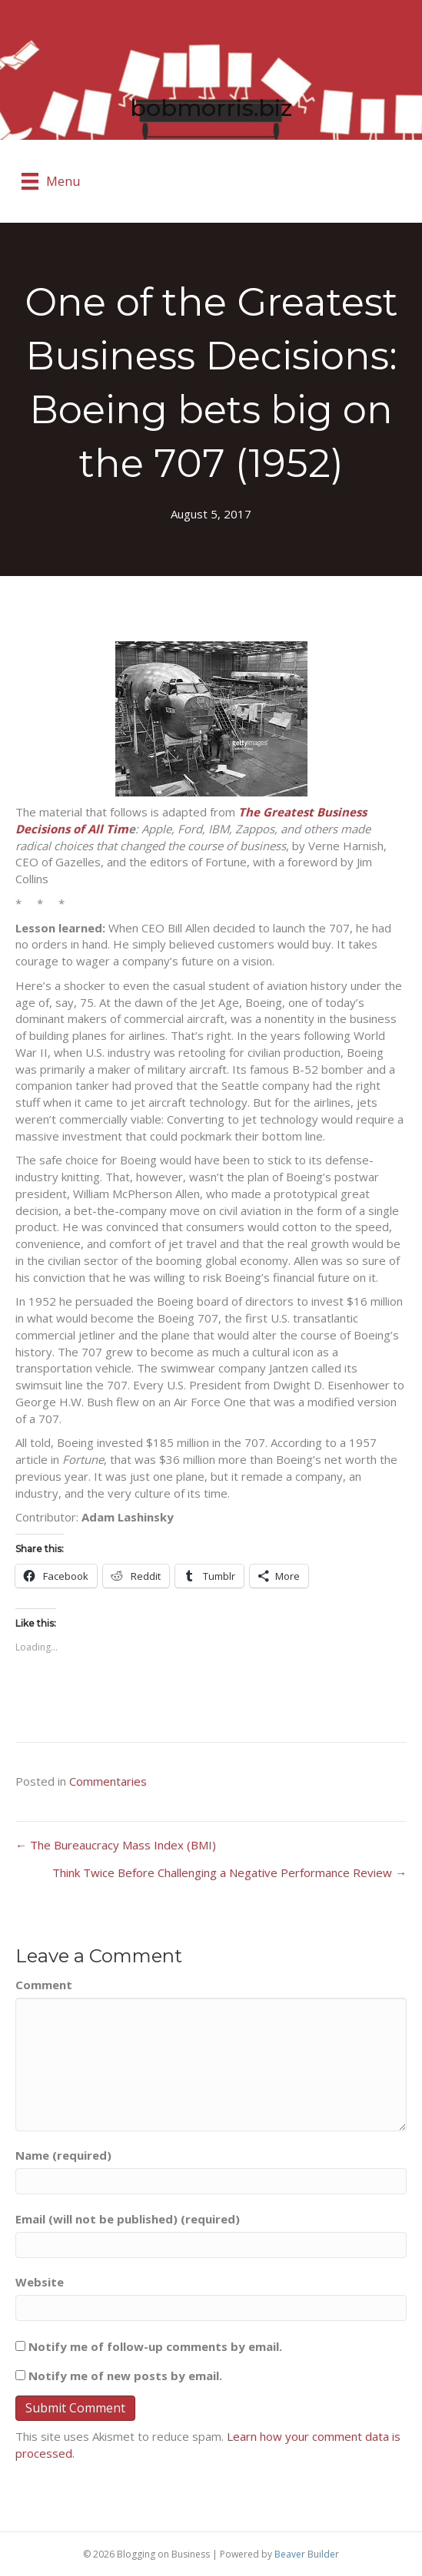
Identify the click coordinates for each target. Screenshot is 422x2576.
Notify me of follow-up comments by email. (155, 2346)
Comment (43, 1984)
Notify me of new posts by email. (125, 2375)
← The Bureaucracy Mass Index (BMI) (115, 1845)
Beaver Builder (306, 2554)
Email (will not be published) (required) (127, 2219)
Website (39, 2282)
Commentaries (108, 1781)
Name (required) (63, 2155)
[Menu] (50, 181)
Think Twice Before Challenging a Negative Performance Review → (229, 1872)
